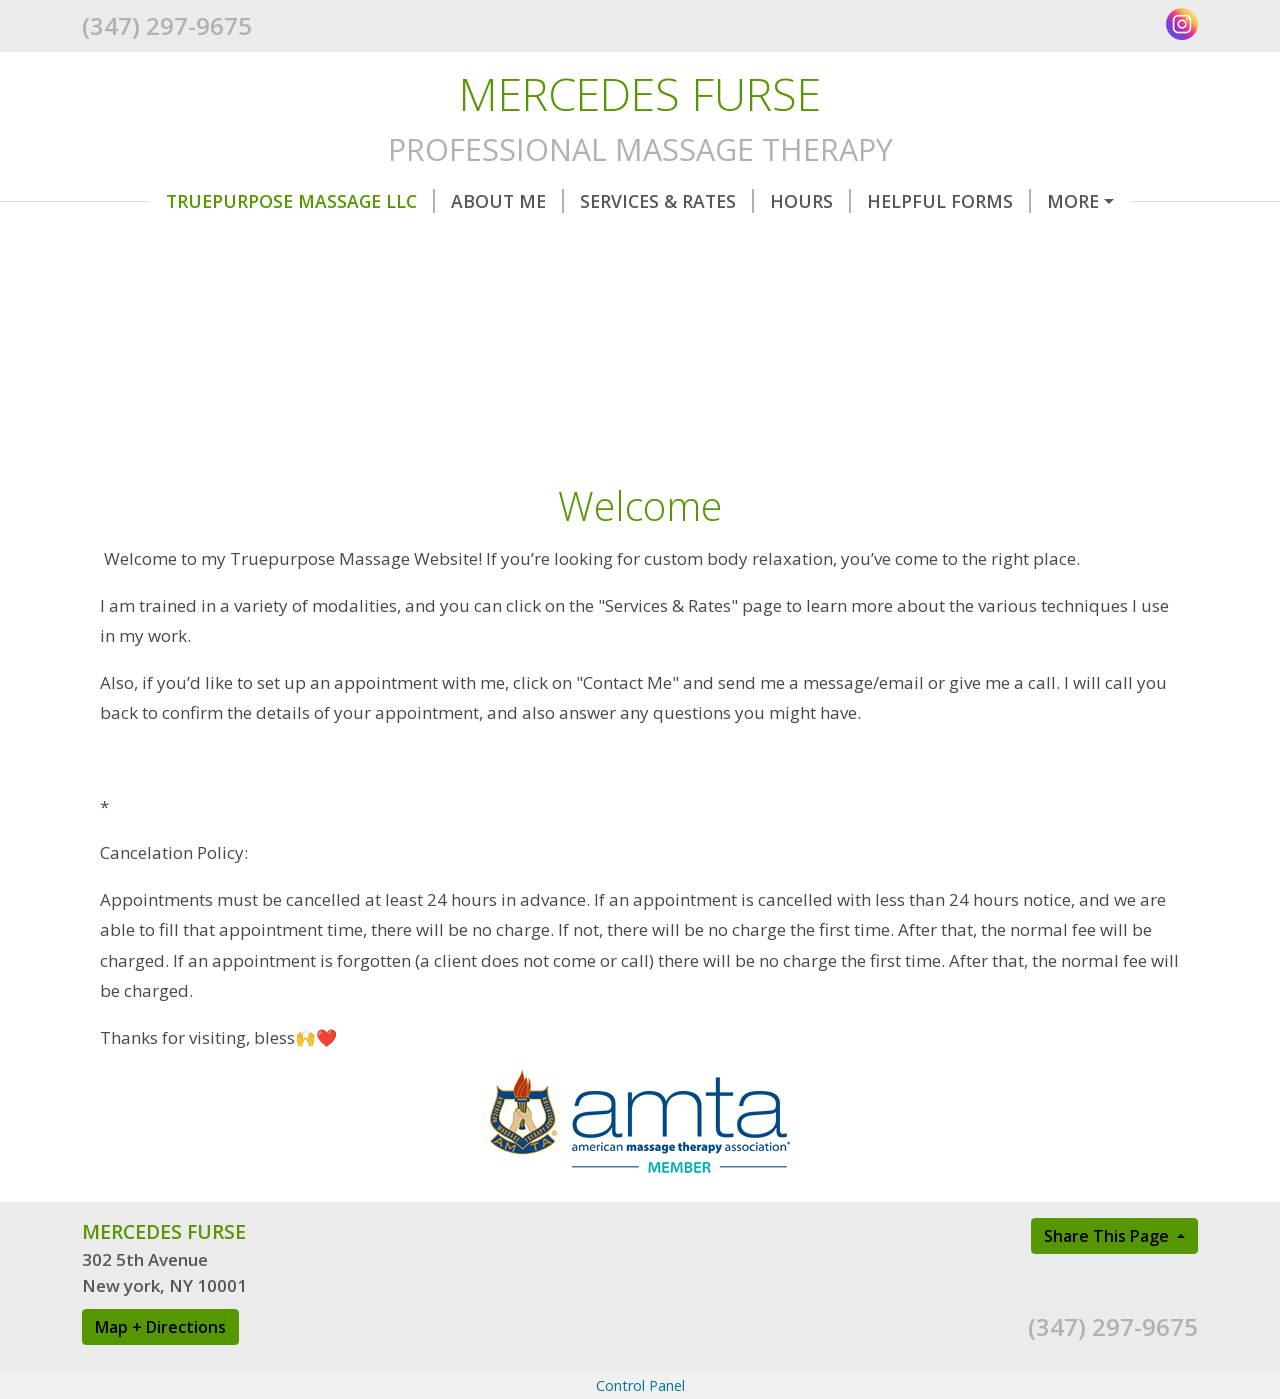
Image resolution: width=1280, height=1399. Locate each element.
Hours (742, 201)
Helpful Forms (881, 201)
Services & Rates (599, 201)
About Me (439, 201)
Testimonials (164, 243)
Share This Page (1108, 1278)
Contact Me (1046, 201)
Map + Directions (160, 1369)
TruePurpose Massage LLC (232, 201)
